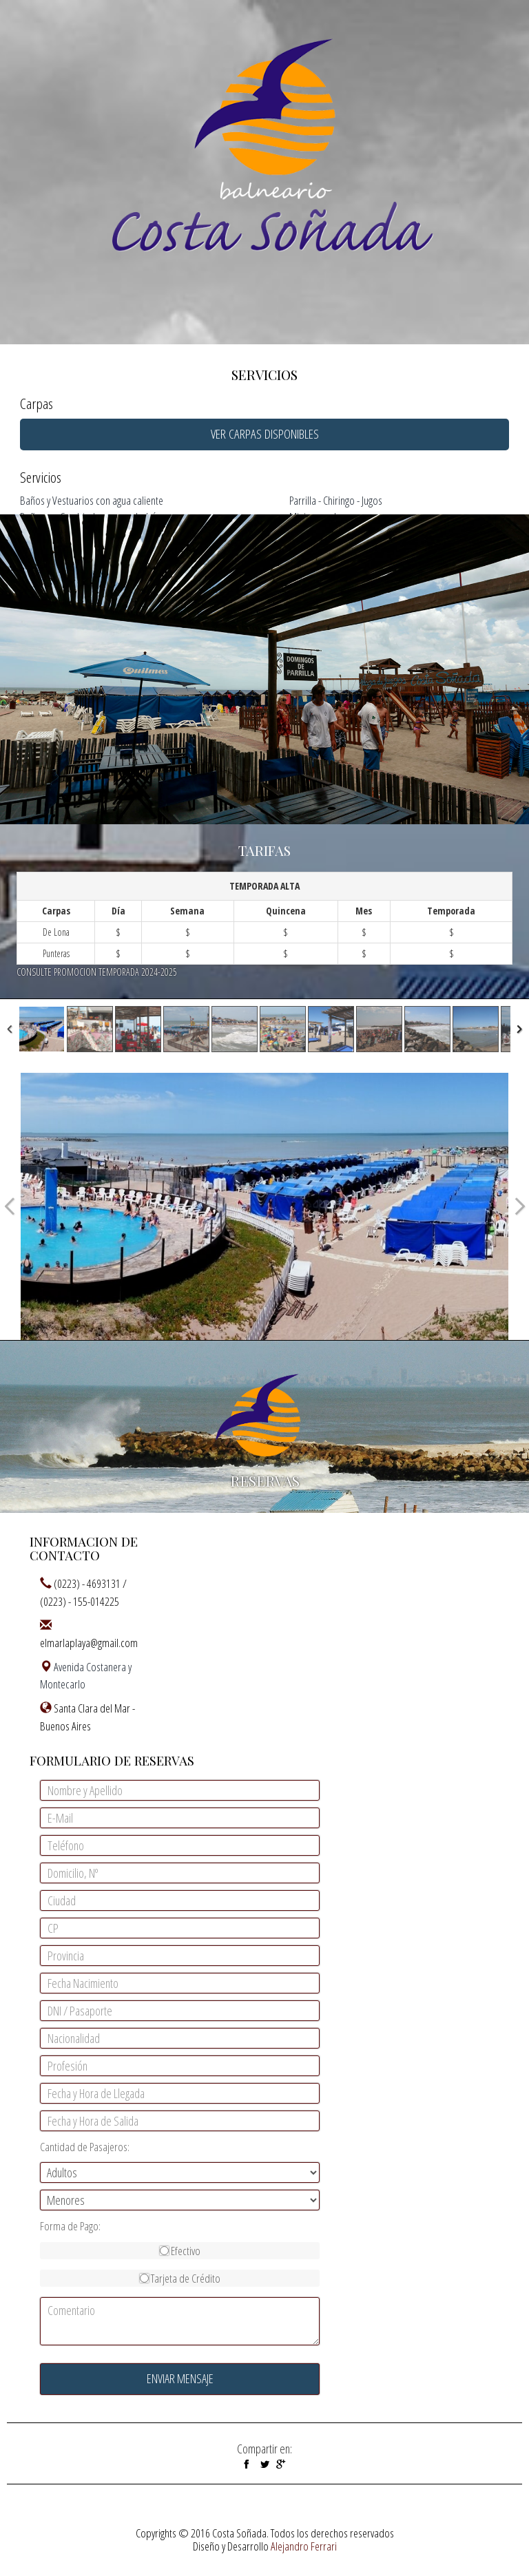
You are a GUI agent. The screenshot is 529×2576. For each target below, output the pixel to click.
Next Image (519, 1206)
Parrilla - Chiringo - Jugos (335, 500)
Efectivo (180, 2251)
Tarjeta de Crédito (180, 2278)
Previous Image (9, 1206)
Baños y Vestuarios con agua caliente (91, 500)
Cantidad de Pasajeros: (84, 2147)
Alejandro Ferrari (304, 2546)
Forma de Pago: (70, 2226)
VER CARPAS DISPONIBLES (265, 434)
